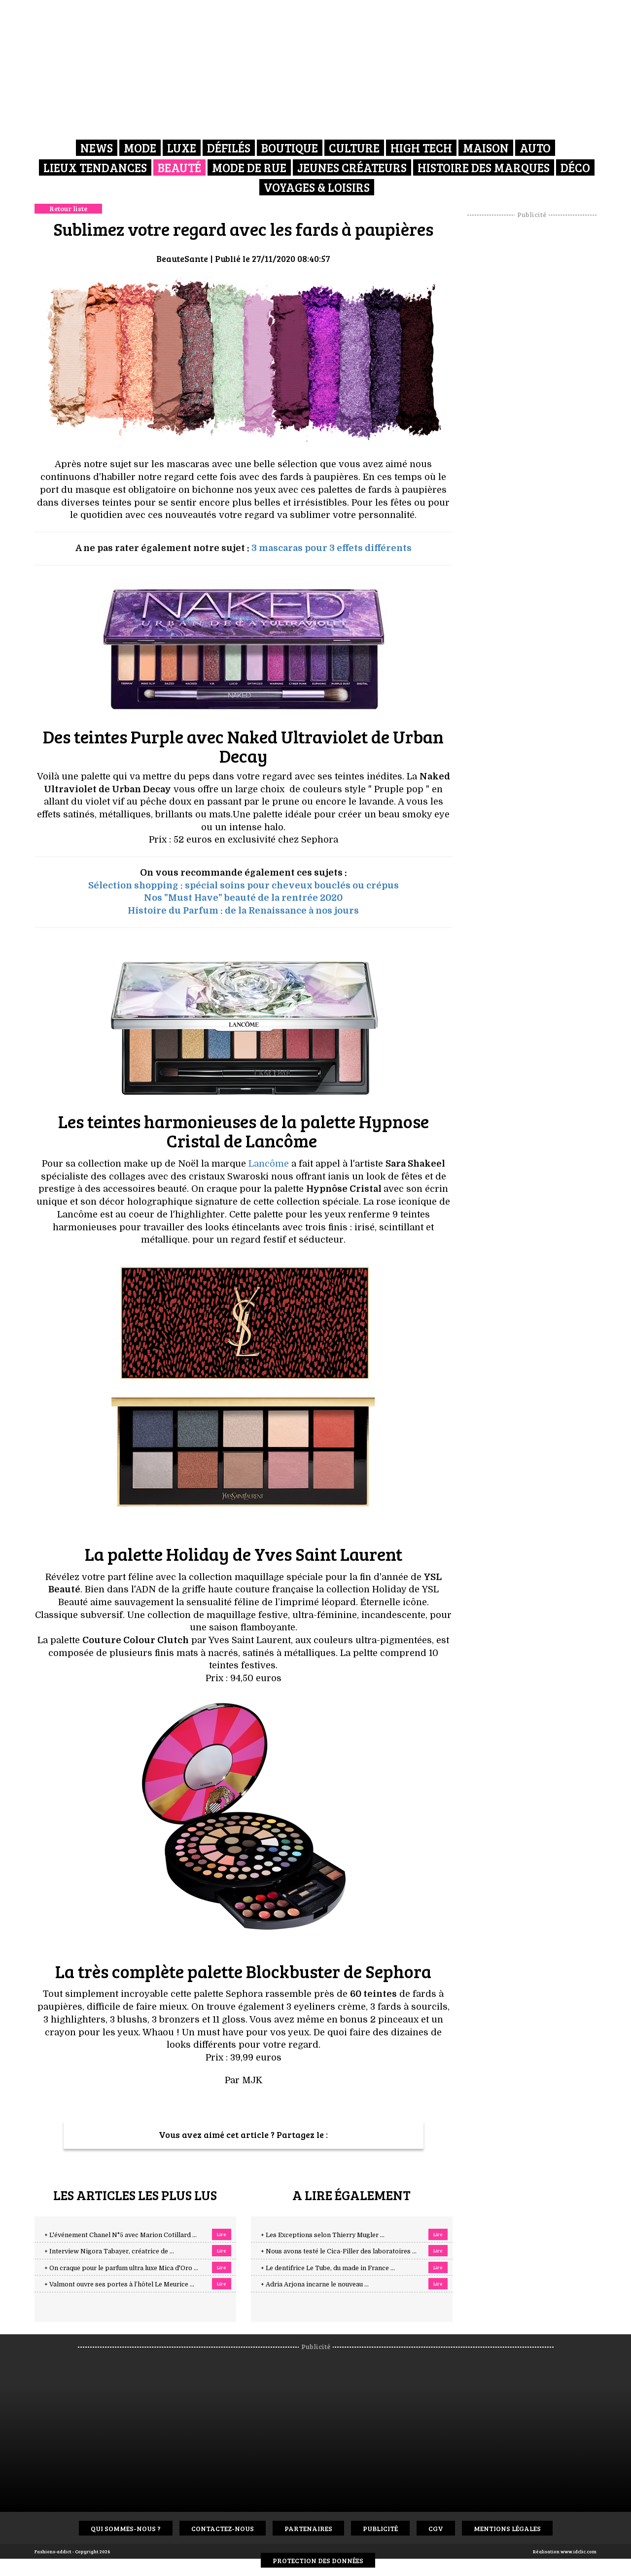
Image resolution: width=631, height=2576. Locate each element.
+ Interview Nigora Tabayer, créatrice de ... (109, 2251)
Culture (354, 148)
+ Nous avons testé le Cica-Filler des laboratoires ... (339, 2251)
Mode (140, 148)
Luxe (181, 148)
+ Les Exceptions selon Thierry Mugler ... (323, 2235)
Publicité (380, 2528)
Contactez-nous (222, 2528)
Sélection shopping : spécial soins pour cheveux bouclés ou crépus (243, 885)
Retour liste (68, 208)
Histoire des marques (484, 167)
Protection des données (318, 2560)
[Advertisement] (531, 367)
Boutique (289, 148)
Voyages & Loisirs (317, 187)
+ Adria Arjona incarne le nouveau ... (315, 2284)
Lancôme (268, 1164)
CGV (435, 2528)
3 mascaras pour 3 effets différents (331, 548)
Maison (486, 148)
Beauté (179, 167)
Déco (575, 167)
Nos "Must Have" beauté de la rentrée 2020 (243, 898)
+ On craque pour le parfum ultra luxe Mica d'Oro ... (121, 2268)
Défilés (228, 148)
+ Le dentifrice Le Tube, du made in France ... (328, 2268)
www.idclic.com (578, 2551)
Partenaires (308, 2528)
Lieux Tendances (95, 167)
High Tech (421, 148)
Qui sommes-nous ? (126, 2528)
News (96, 148)
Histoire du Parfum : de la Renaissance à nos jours (243, 911)
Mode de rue (249, 167)
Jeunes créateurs (352, 167)
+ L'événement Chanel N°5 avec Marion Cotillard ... (120, 2235)
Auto (535, 148)
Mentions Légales (507, 2528)
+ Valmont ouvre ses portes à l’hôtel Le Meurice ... (119, 2284)
